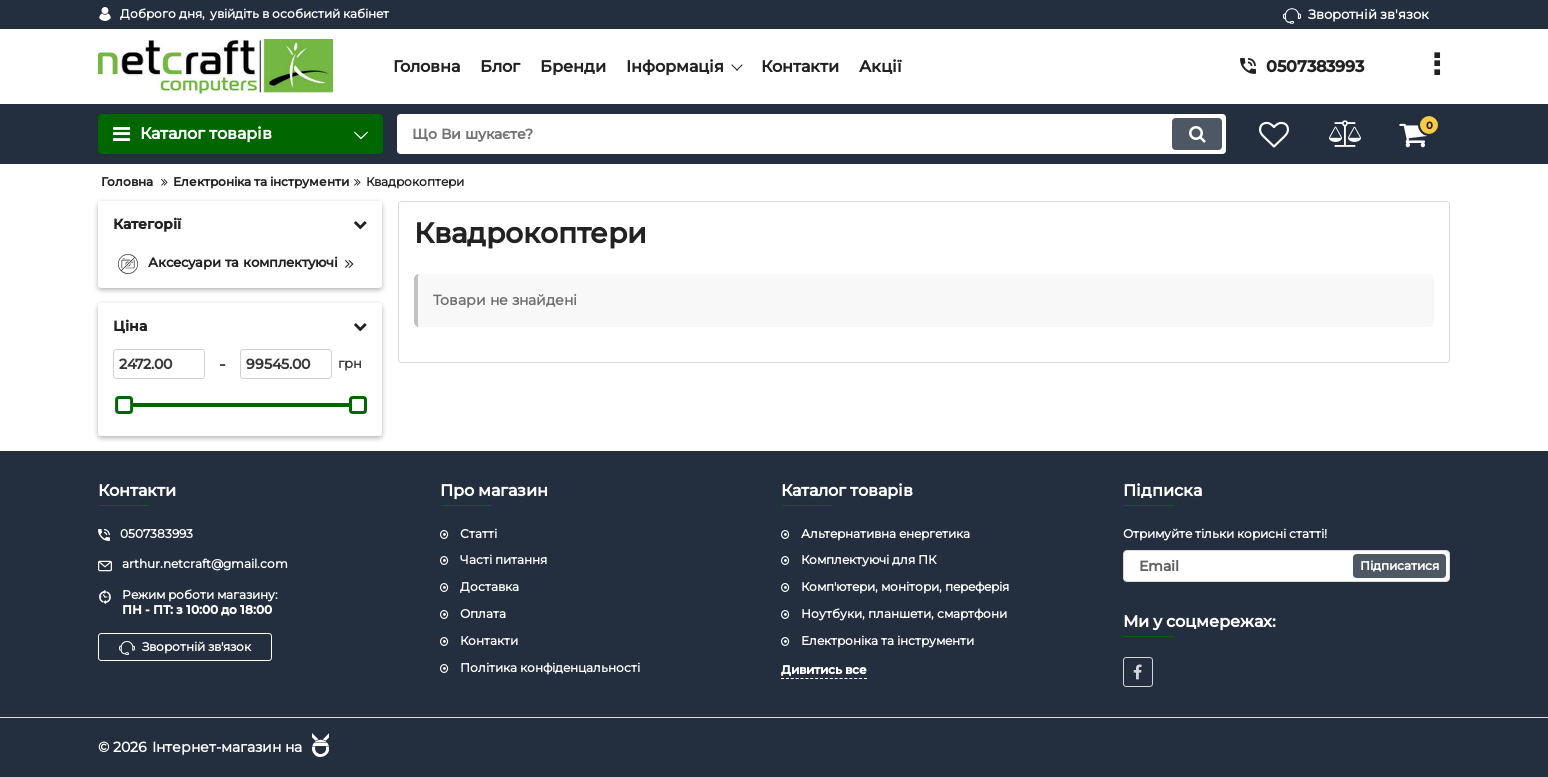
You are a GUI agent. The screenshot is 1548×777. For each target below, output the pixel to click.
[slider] (124, 405)
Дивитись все (824, 669)
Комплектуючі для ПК (868, 559)
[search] (811, 134)
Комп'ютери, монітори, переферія (905, 586)
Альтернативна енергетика (885, 533)
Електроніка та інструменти (887, 640)
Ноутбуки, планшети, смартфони (904, 613)
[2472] (159, 364)
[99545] (286, 364)
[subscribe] (1287, 566)
